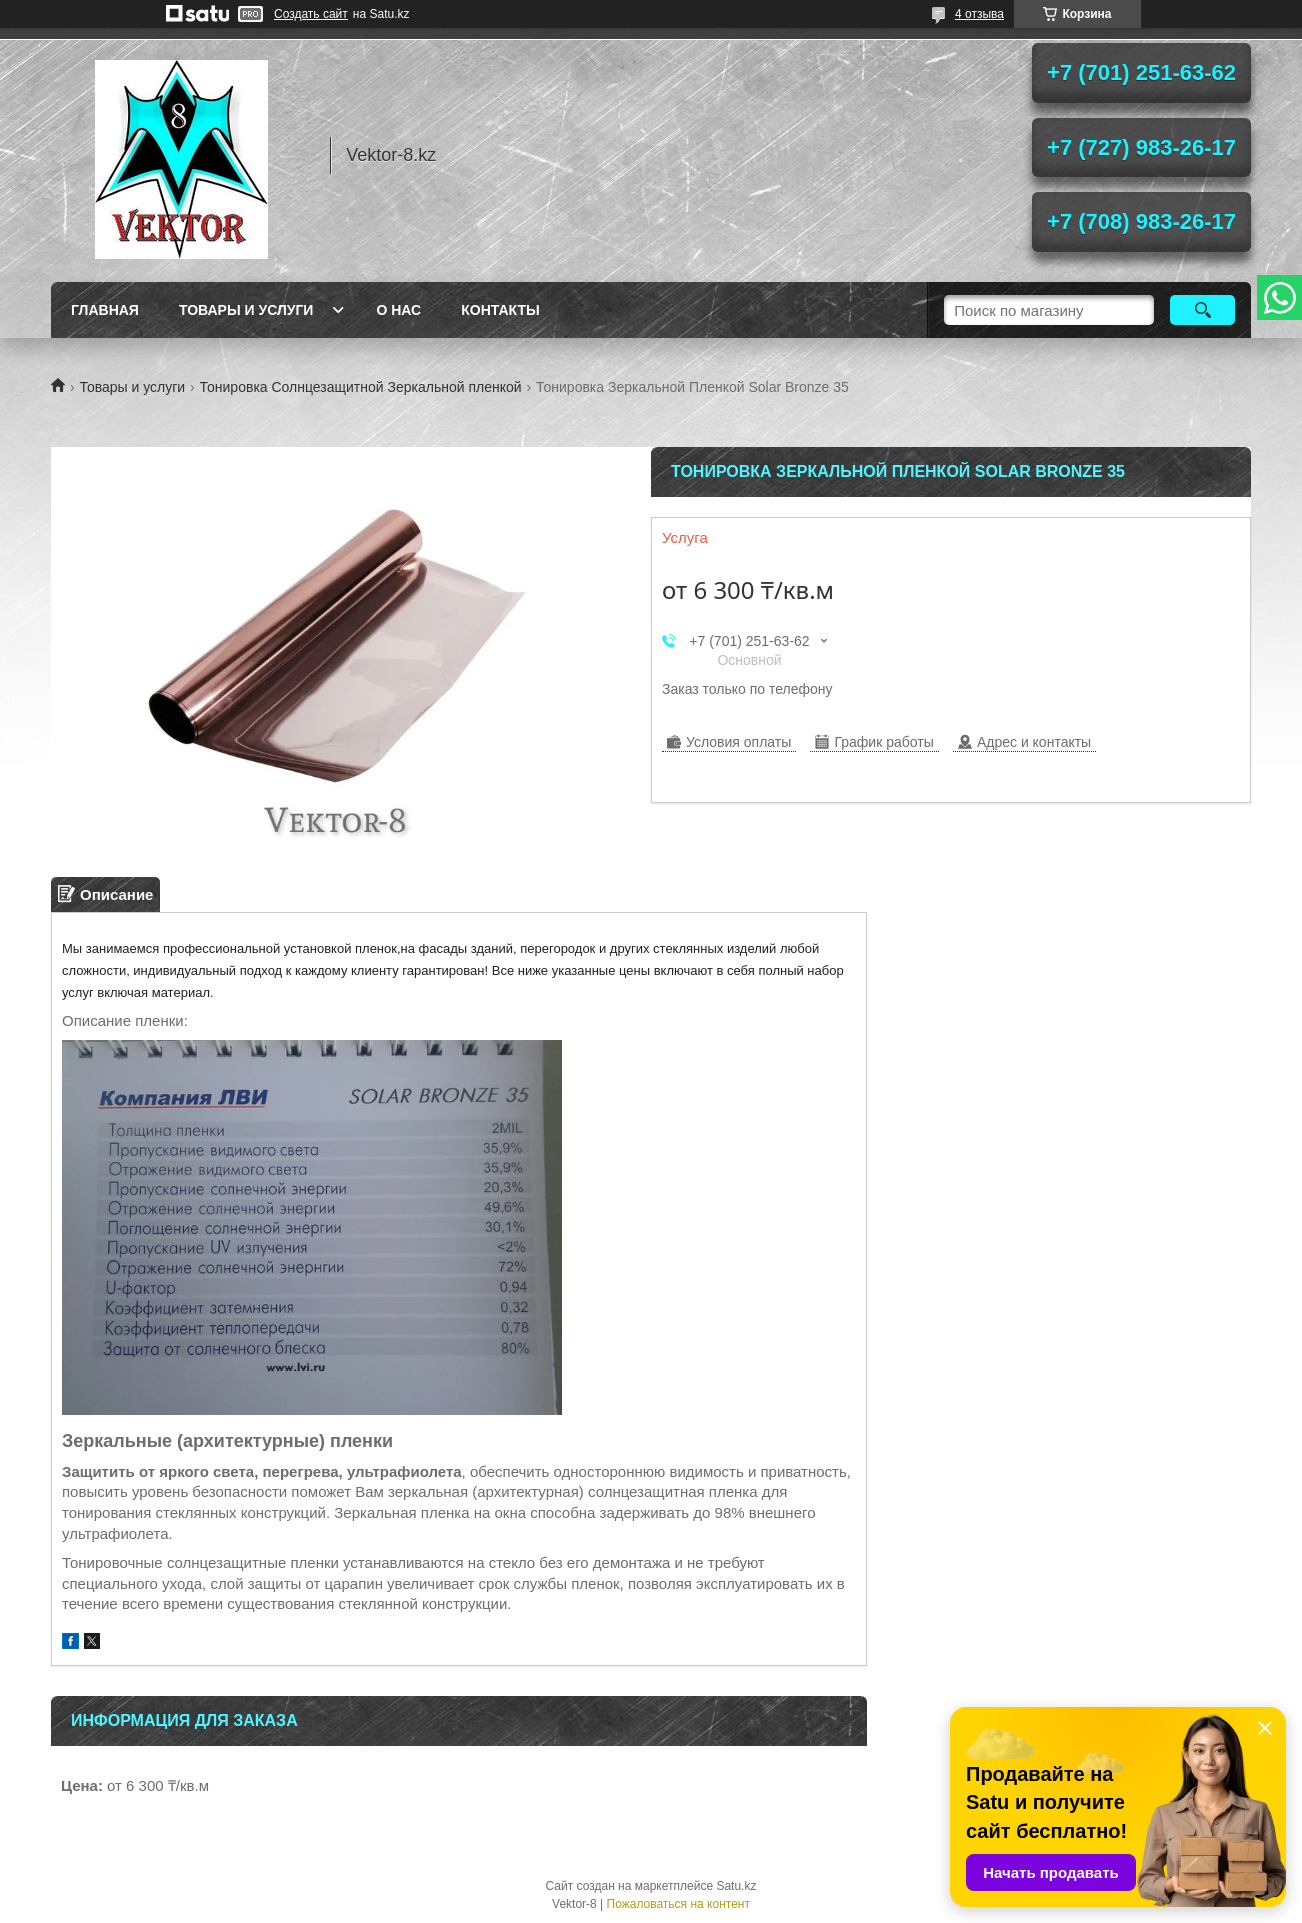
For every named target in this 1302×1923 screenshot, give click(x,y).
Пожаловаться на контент (678, 1904)
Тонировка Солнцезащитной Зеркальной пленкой (361, 387)
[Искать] (1202, 310)
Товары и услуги (246, 310)
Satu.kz (736, 1886)
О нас (398, 310)
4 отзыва (979, 14)
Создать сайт (311, 14)
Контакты (500, 310)
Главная (105, 310)
